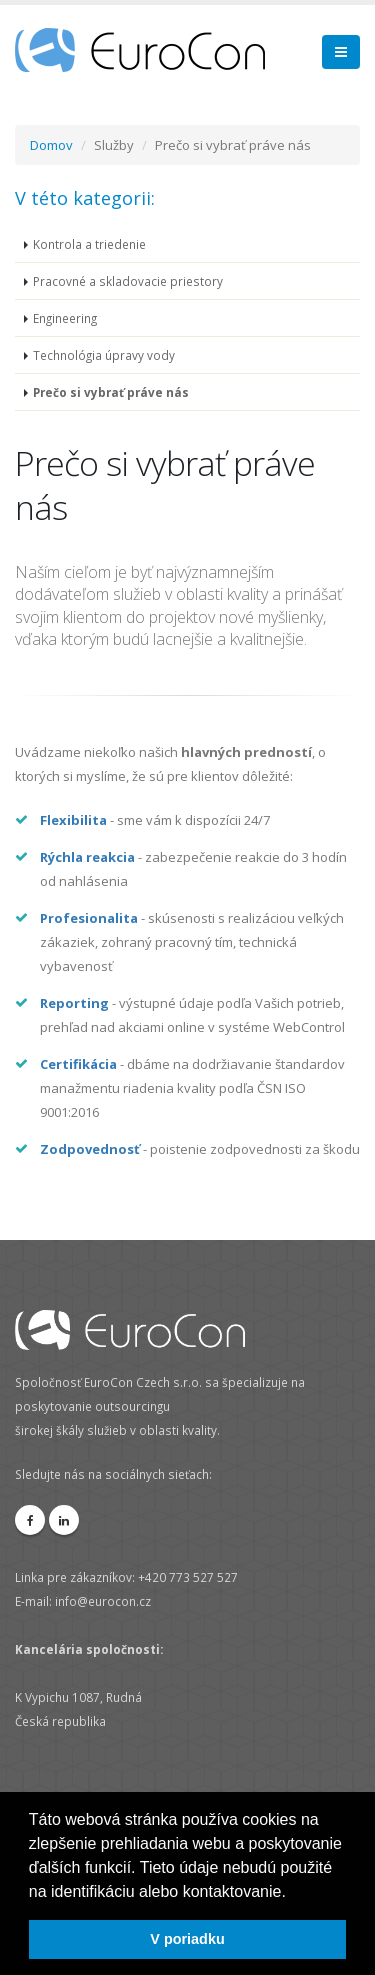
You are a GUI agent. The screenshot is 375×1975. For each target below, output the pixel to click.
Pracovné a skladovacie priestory (128, 281)
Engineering (65, 318)
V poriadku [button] (187, 1939)
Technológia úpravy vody (104, 355)
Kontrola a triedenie (89, 244)
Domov (51, 145)
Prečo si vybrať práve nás (111, 392)
